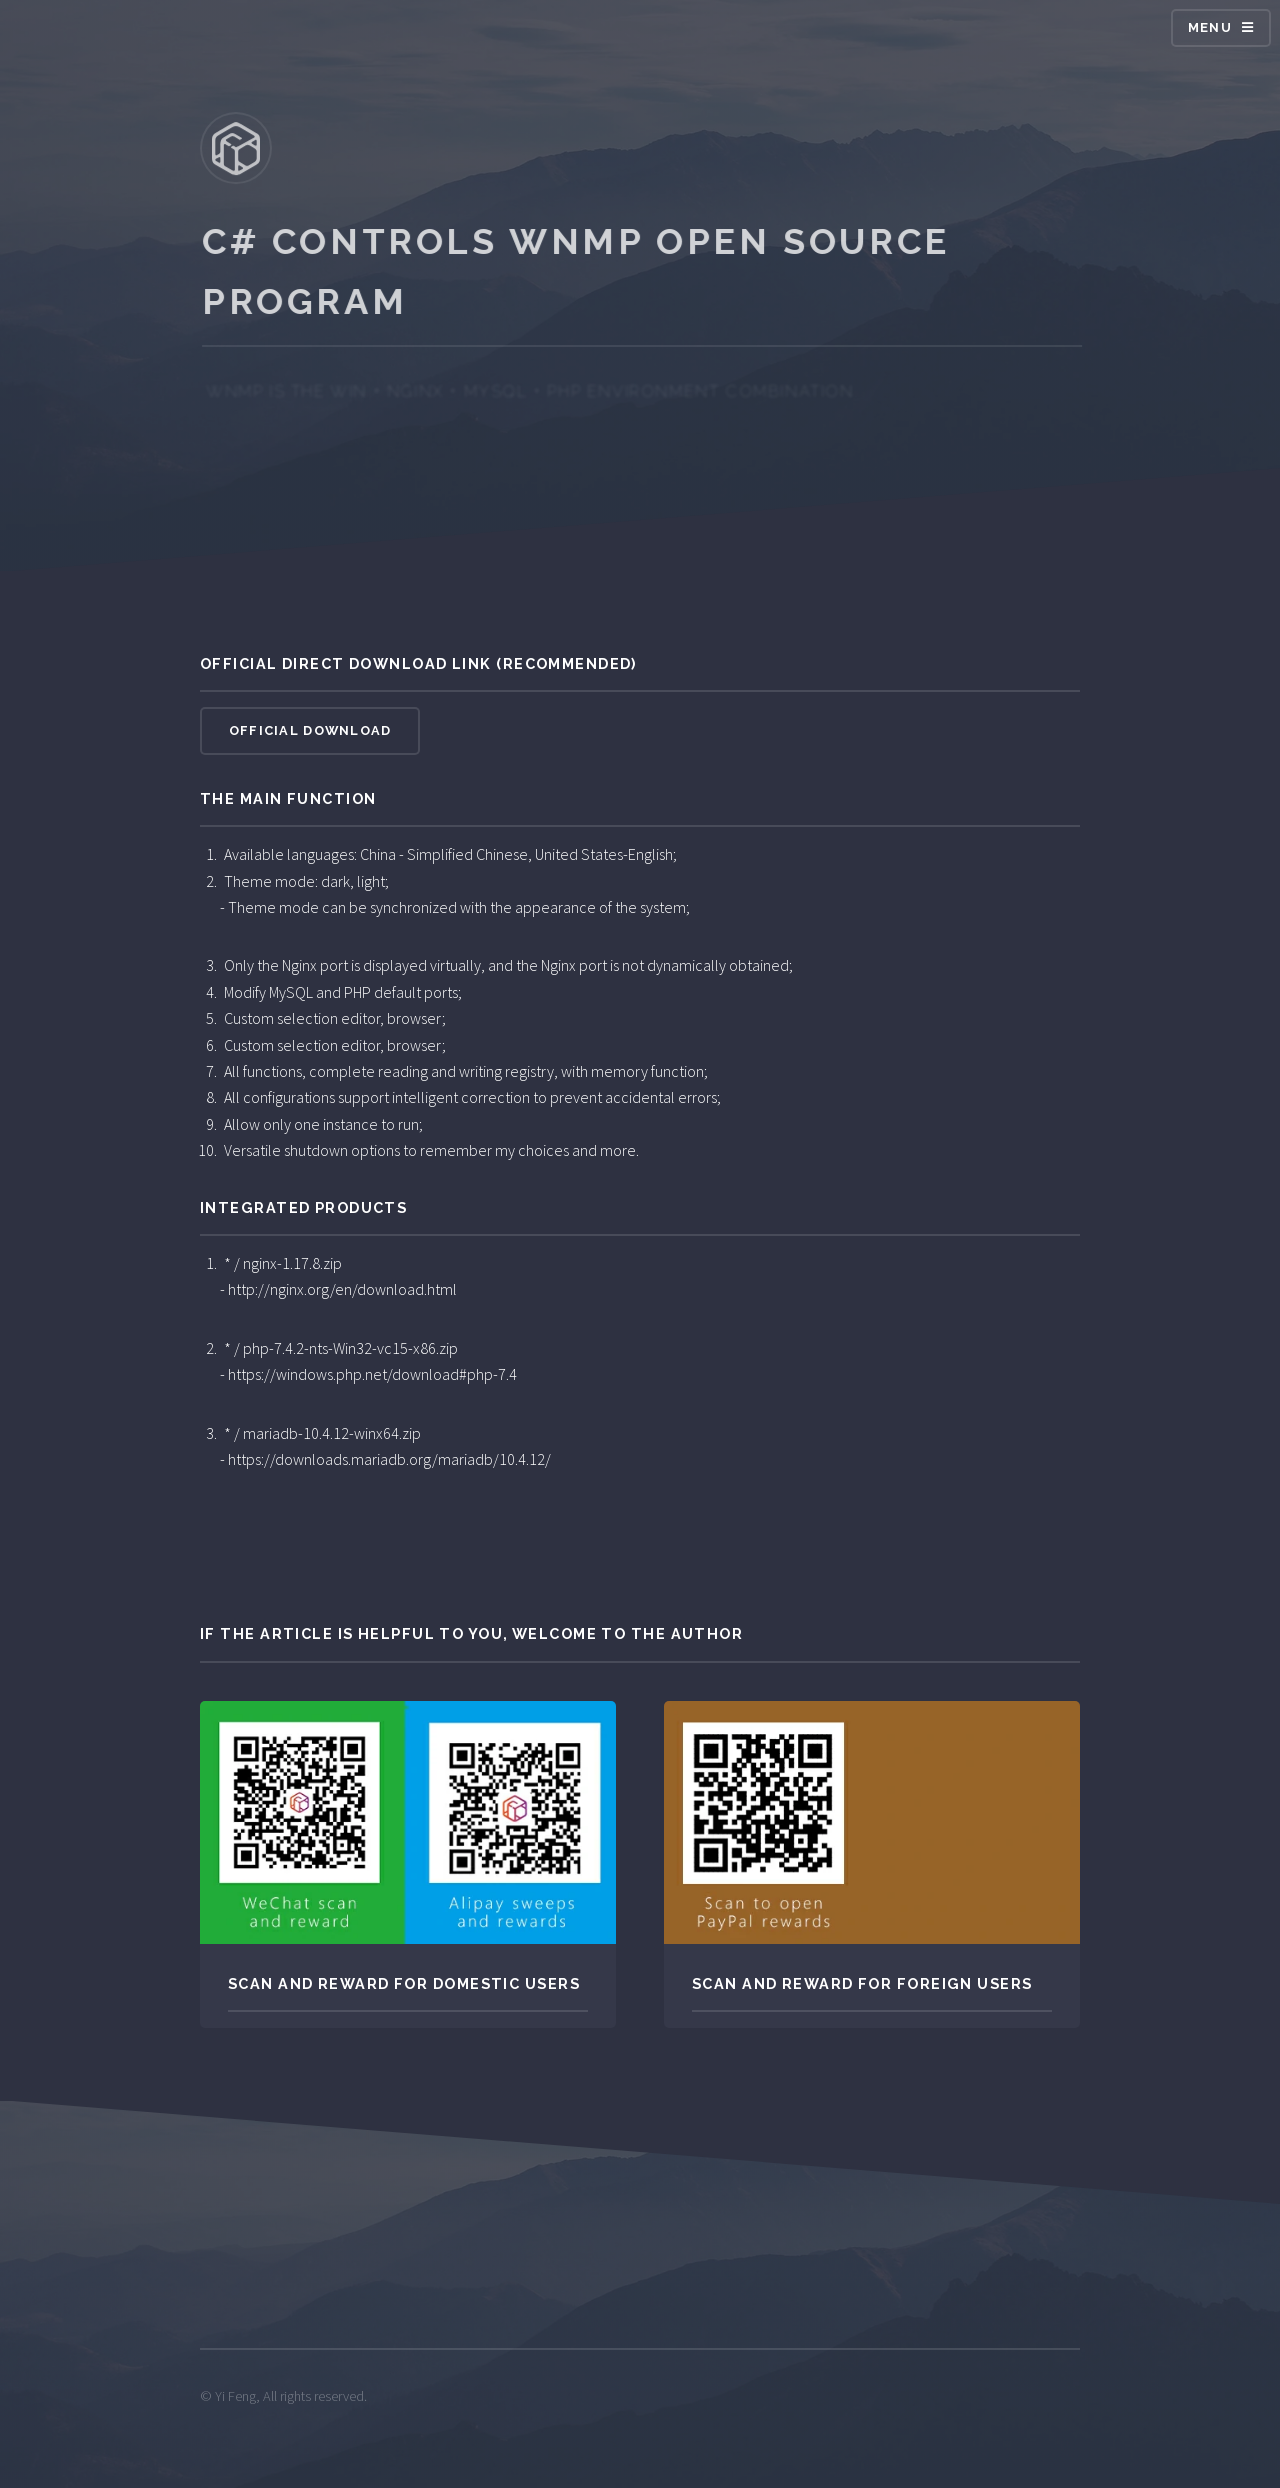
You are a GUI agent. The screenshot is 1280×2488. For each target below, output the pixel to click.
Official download (310, 730)
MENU (1210, 27)
